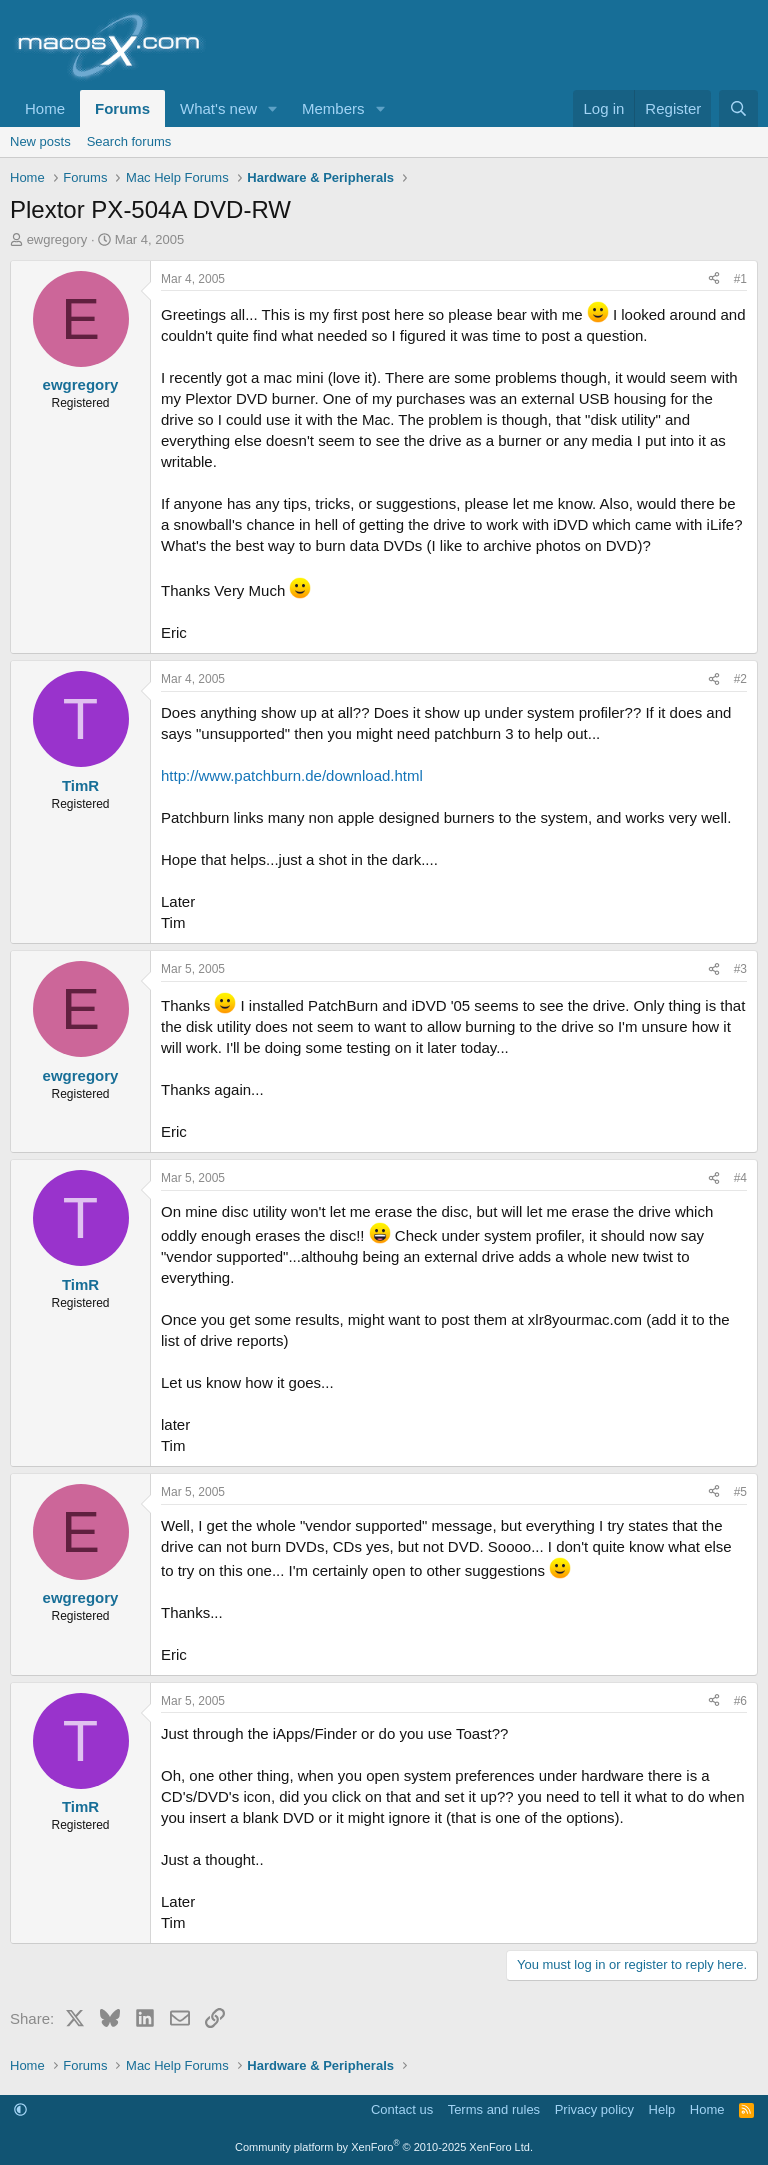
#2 (740, 679)
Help (662, 2109)
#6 (740, 1701)
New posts (40, 141)
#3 (740, 969)
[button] (273, 108)
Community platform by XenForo (384, 2147)
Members (333, 108)
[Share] (714, 279)
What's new (218, 108)
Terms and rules (494, 2109)
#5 (740, 1492)
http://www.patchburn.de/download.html (292, 775)
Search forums (129, 141)
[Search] (738, 108)
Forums (122, 108)
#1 (740, 279)
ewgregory (57, 239)
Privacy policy (594, 2109)
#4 (740, 1178)
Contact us (402, 2109)
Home (45, 108)
